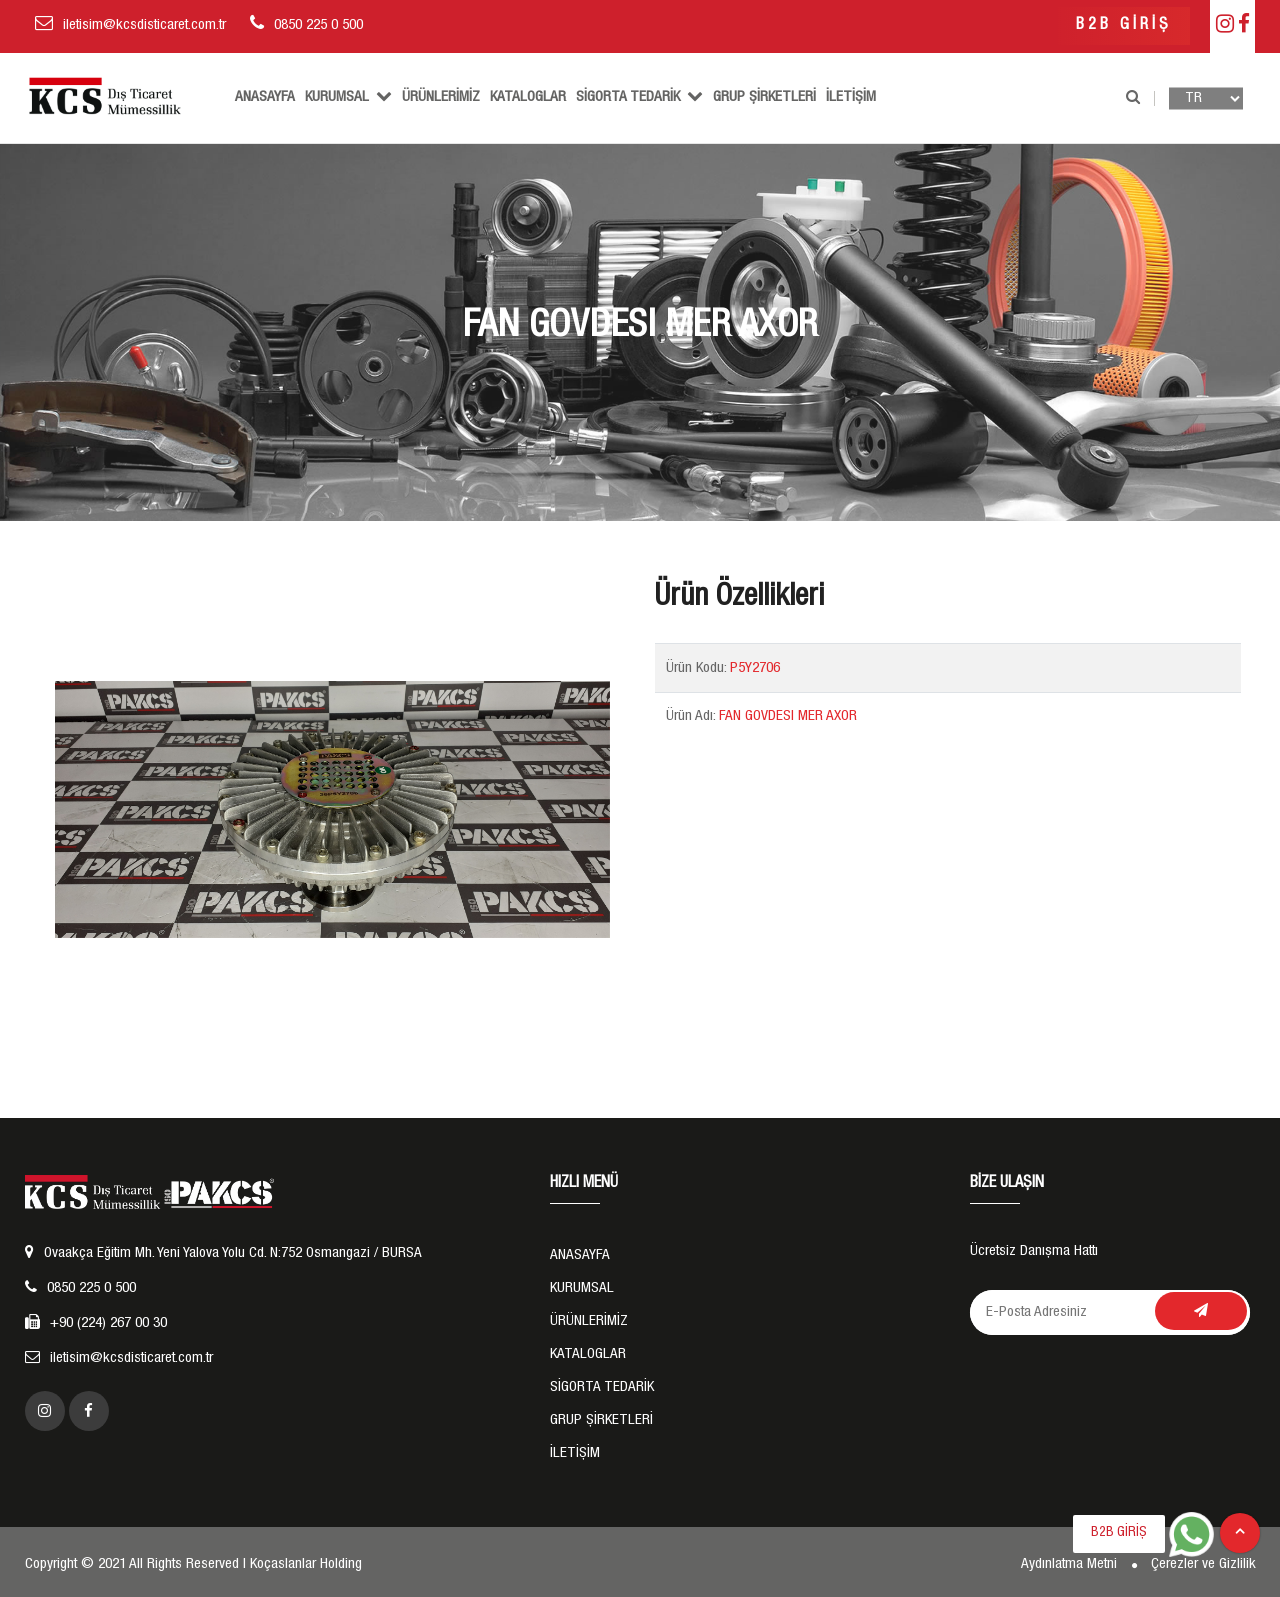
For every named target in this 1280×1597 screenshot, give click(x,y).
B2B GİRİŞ (1124, 26)
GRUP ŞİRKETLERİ (764, 97)
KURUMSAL (348, 96)
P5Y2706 (755, 668)
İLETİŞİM (851, 97)
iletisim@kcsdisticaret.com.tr (144, 25)
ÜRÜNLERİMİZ (441, 97)
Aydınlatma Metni (1069, 1564)
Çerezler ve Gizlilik (1203, 1564)
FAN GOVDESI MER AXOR (788, 716)
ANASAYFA (265, 97)
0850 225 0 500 (318, 25)
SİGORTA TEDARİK (639, 96)
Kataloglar (528, 97)
